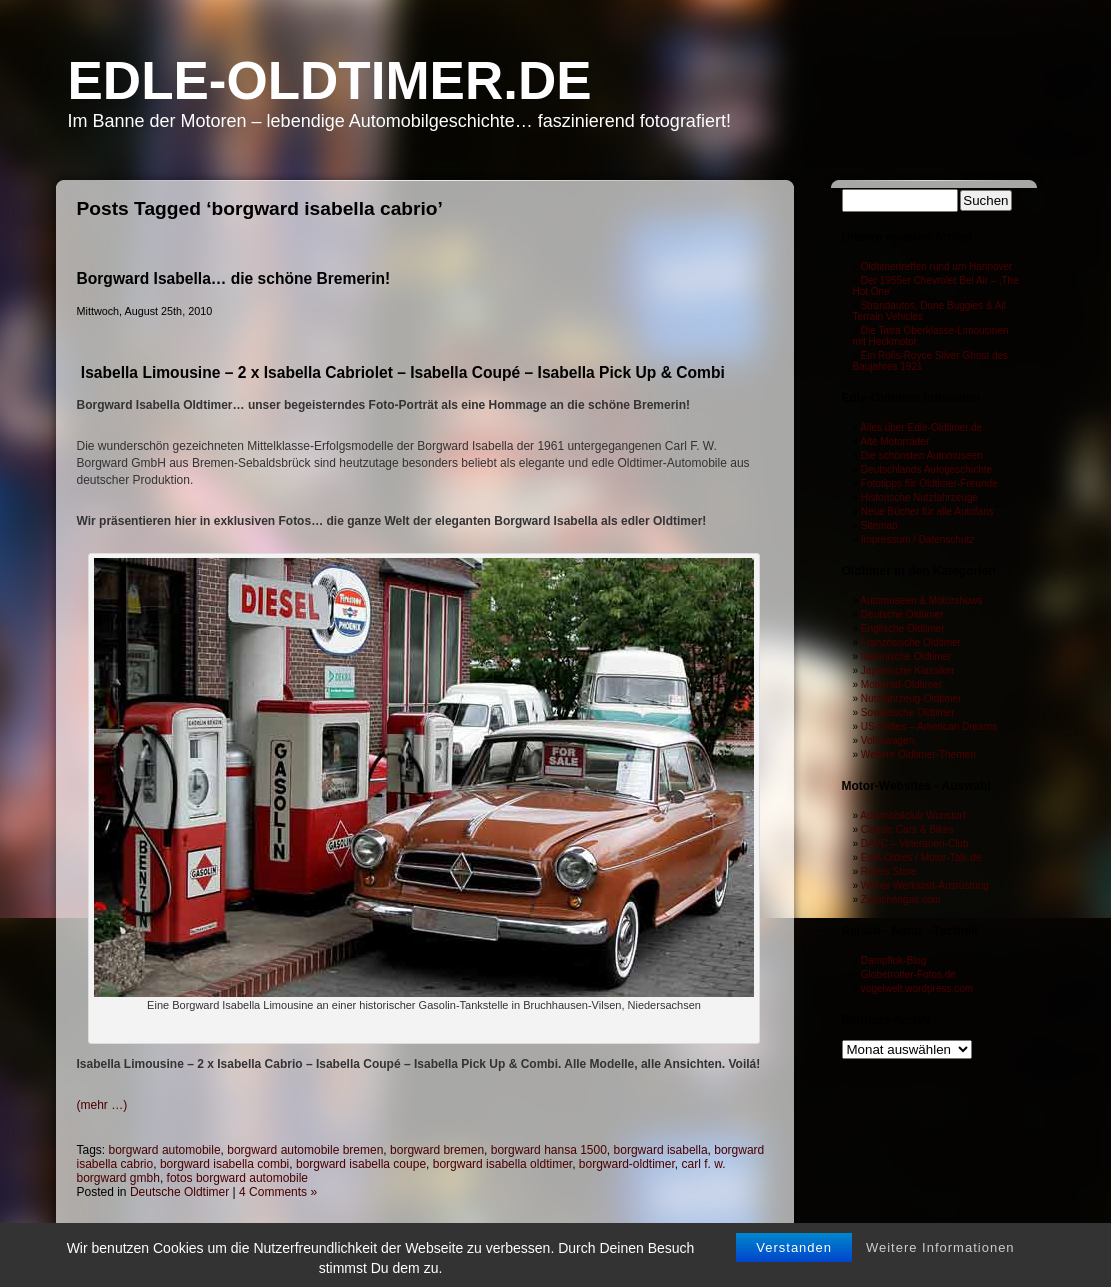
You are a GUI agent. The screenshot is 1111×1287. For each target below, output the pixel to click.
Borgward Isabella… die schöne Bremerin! (234, 278)
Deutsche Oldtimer (179, 1192)
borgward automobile (165, 1150)
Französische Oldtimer (911, 642)
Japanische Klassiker (908, 670)
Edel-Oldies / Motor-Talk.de (921, 857)
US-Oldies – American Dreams (929, 726)
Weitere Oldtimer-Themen (918, 754)
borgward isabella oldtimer (502, 1164)
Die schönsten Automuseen (922, 455)
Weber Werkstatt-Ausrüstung (925, 885)
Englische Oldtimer (903, 628)
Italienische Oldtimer (906, 656)
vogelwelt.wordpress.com (917, 988)
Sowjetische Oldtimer (908, 712)
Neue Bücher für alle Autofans (927, 511)
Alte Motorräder (894, 441)
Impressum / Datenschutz (917, 539)
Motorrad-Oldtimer (901, 684)
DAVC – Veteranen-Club (915, 843)
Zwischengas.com (901, 899)
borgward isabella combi (224, 1164)
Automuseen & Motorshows (921, 600)
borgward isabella (661, 1150)
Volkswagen (887, 740)
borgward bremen (437, 1150)
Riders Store (889, 871)
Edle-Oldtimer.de (330, 80)
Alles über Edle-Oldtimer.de (921, 427)
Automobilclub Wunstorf (912, 815)
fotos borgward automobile (237, 1178)
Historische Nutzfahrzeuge (919, 497)
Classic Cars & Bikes (907, 829)
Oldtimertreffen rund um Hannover (937, 266)
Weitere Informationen (940, 1269)
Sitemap (879, 525)
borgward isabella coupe (361, 1164)
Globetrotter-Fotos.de (908, 974)
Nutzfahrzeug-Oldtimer (911, 698)
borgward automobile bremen (305, 1150)
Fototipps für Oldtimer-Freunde (929, 483)
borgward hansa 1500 (549, 1150)
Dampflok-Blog (894, 960)
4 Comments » (278, 1192)
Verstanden (794, 1269)
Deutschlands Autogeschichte (926, 469)
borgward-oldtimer (627, 1164)
